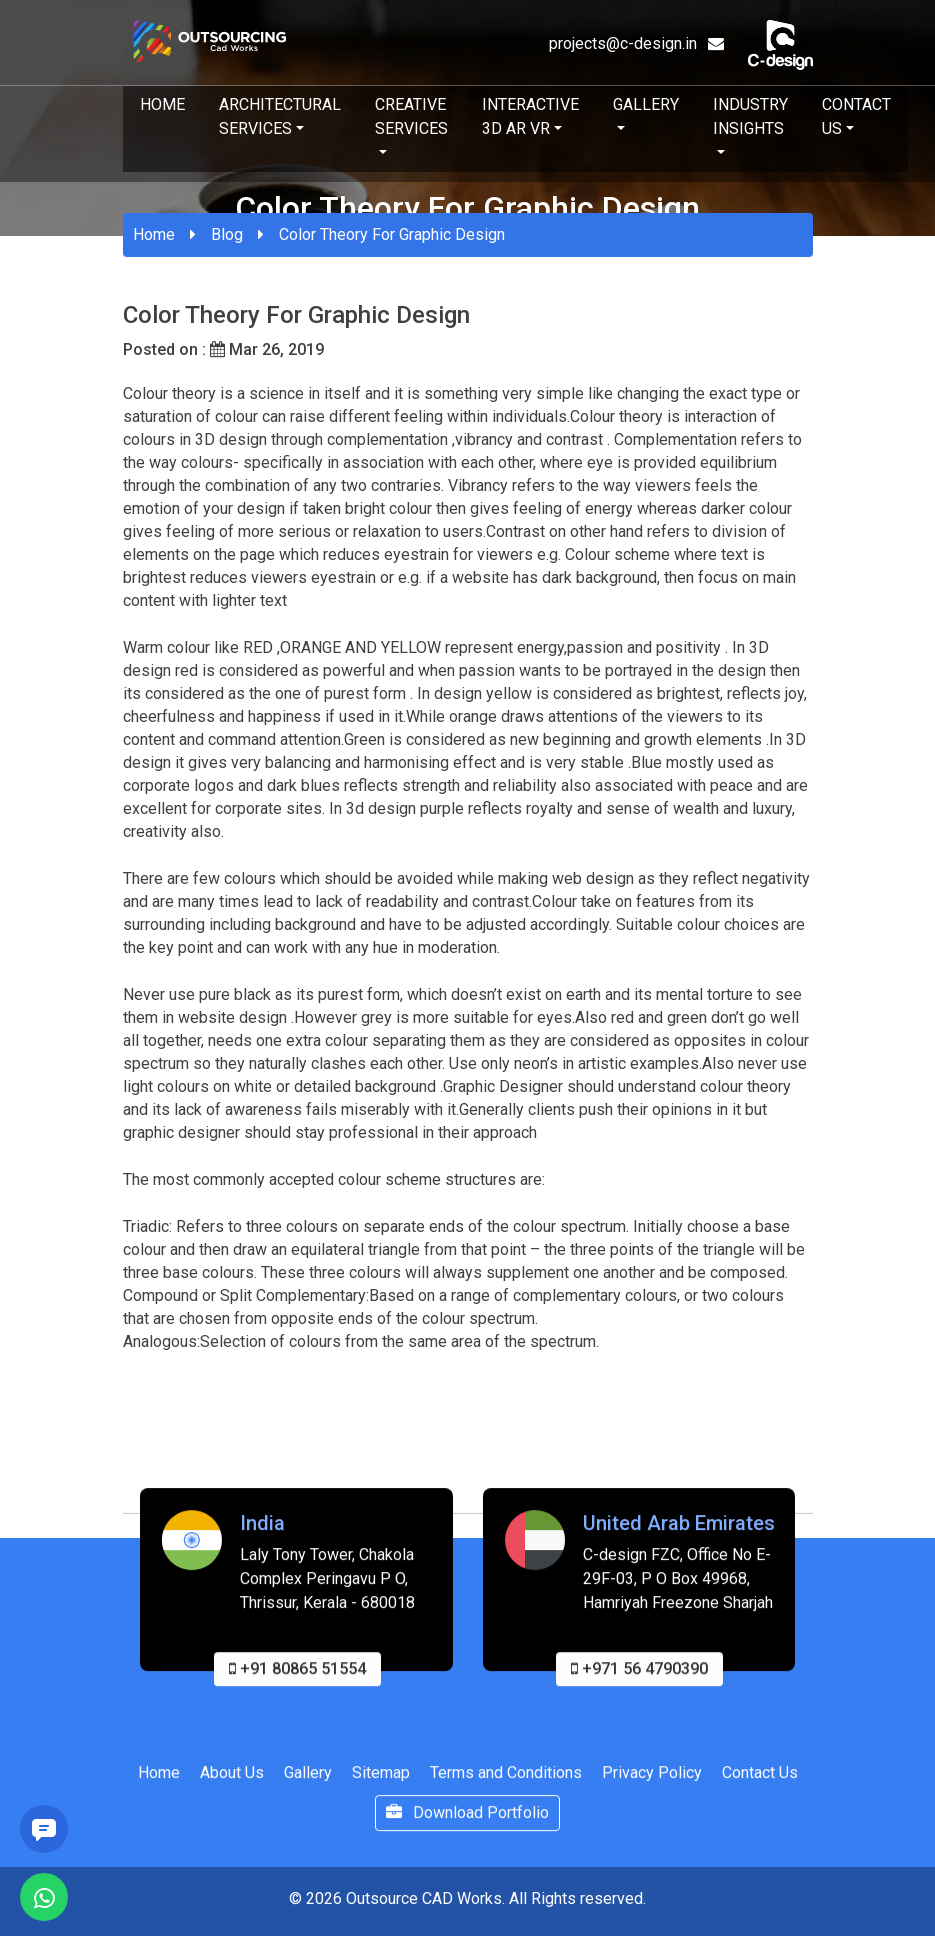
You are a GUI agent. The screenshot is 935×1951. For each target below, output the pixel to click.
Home (162, 104)
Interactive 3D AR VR (530, 116)
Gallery (646, 104)
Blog (227, 234)
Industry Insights (750, 116)
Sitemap (381, 1780)
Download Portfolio (467, 1820)
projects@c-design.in (636, 43)
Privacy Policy (652, 1780)
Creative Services (411, 116)
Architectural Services (280, 116)
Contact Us (856, 116)
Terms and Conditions (506, 1780)
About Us (232, 1780)
